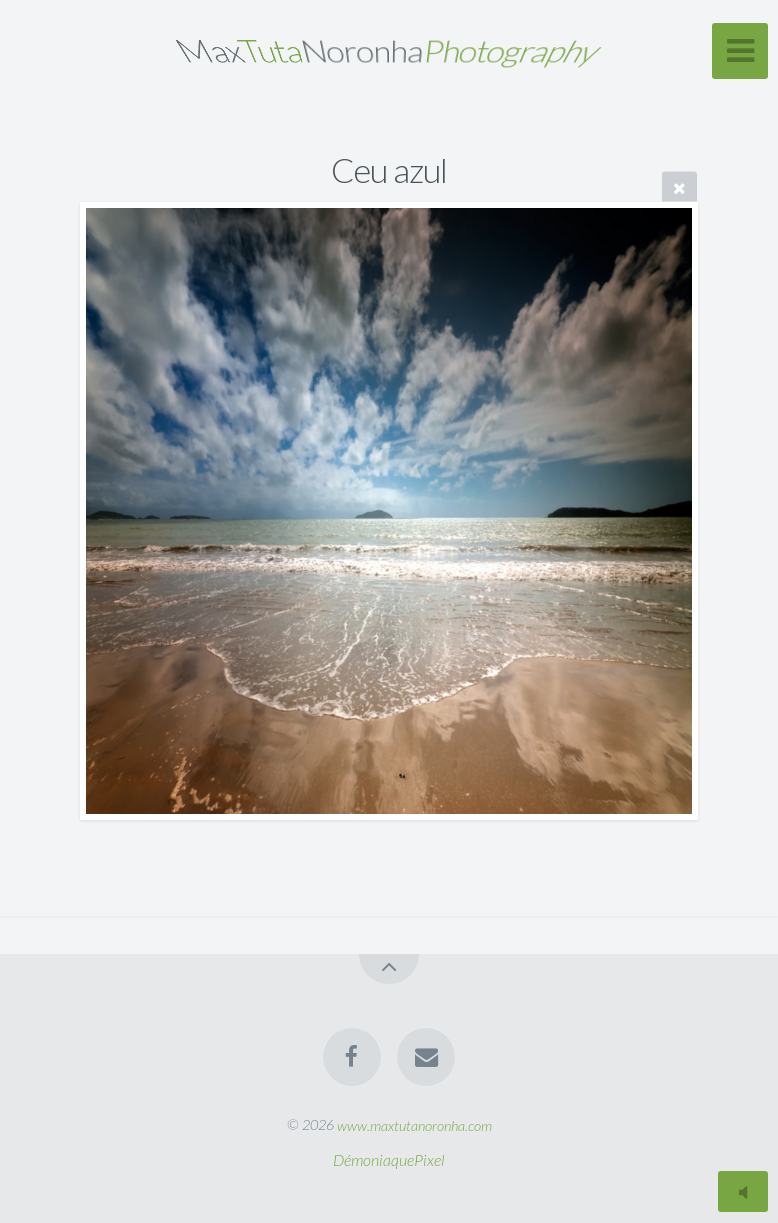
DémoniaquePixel (389, 1159)
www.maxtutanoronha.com (414, 1124)
